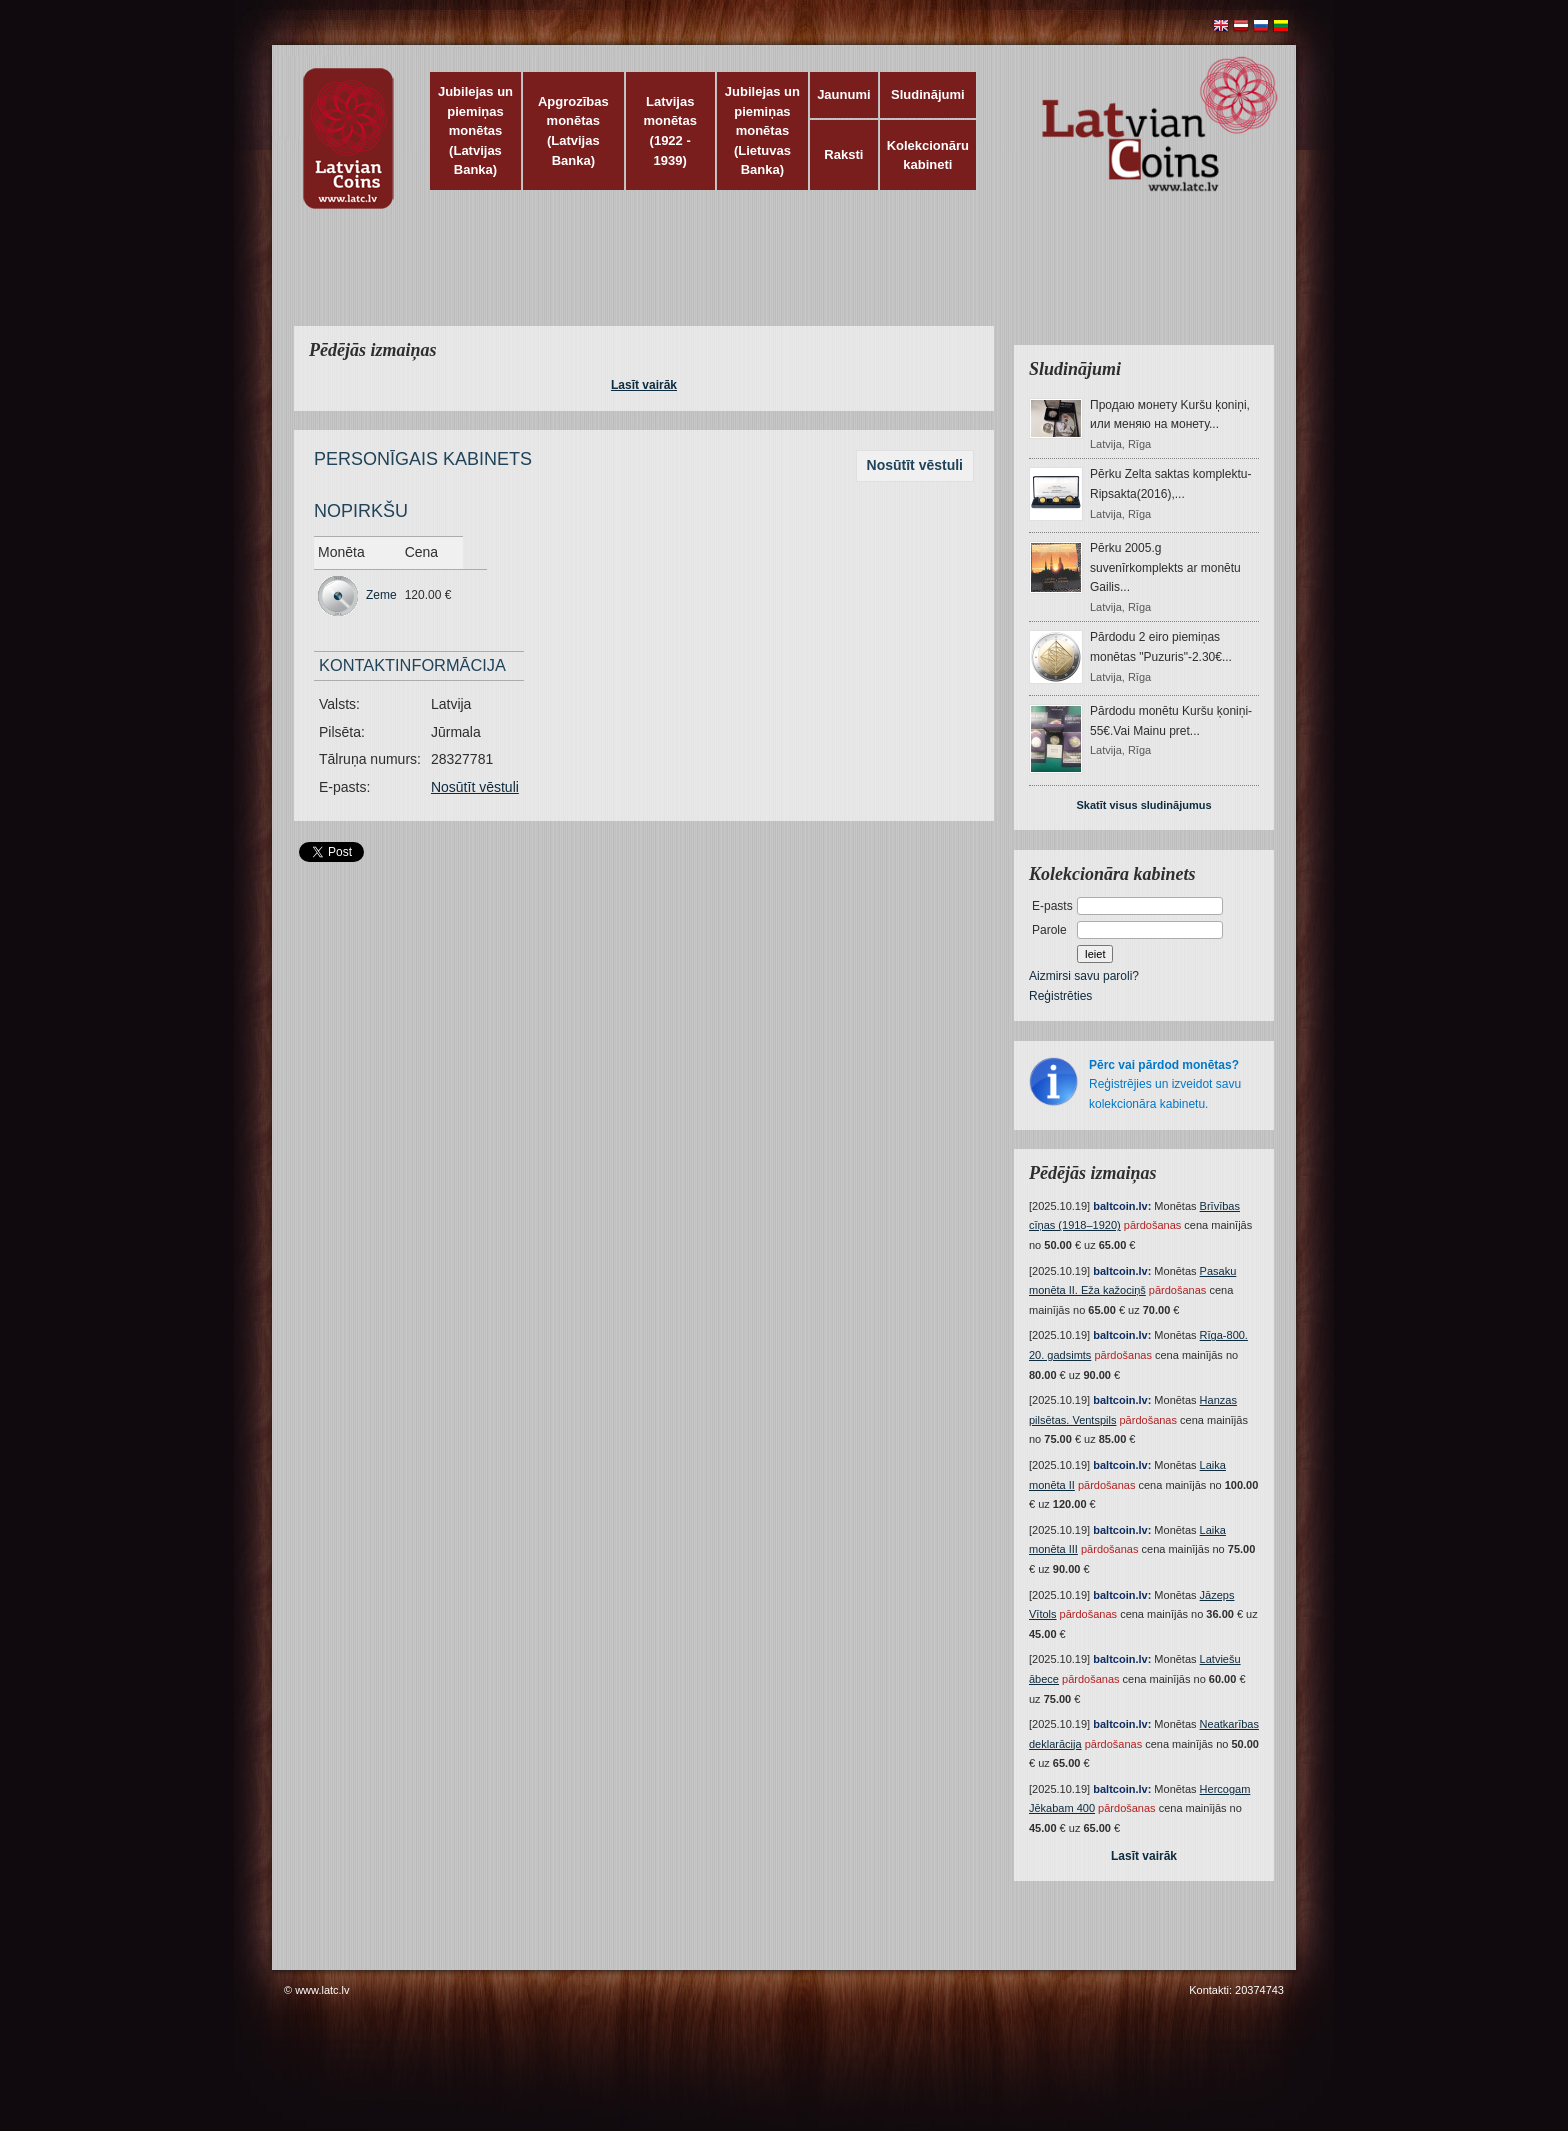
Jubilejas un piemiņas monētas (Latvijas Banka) (475, 130)
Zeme (381, 595)
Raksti (843, 154)
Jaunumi (843, 94)
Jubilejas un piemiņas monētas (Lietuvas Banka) (762, 130)
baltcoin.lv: (1122, 1206)
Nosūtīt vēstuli (915, 465)
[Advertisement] (779, 280)
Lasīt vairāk (644, 385)
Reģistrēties (1060, 996)
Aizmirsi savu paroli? (1084, 976)
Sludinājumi (928, 94)
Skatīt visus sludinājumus (1143, 805)
